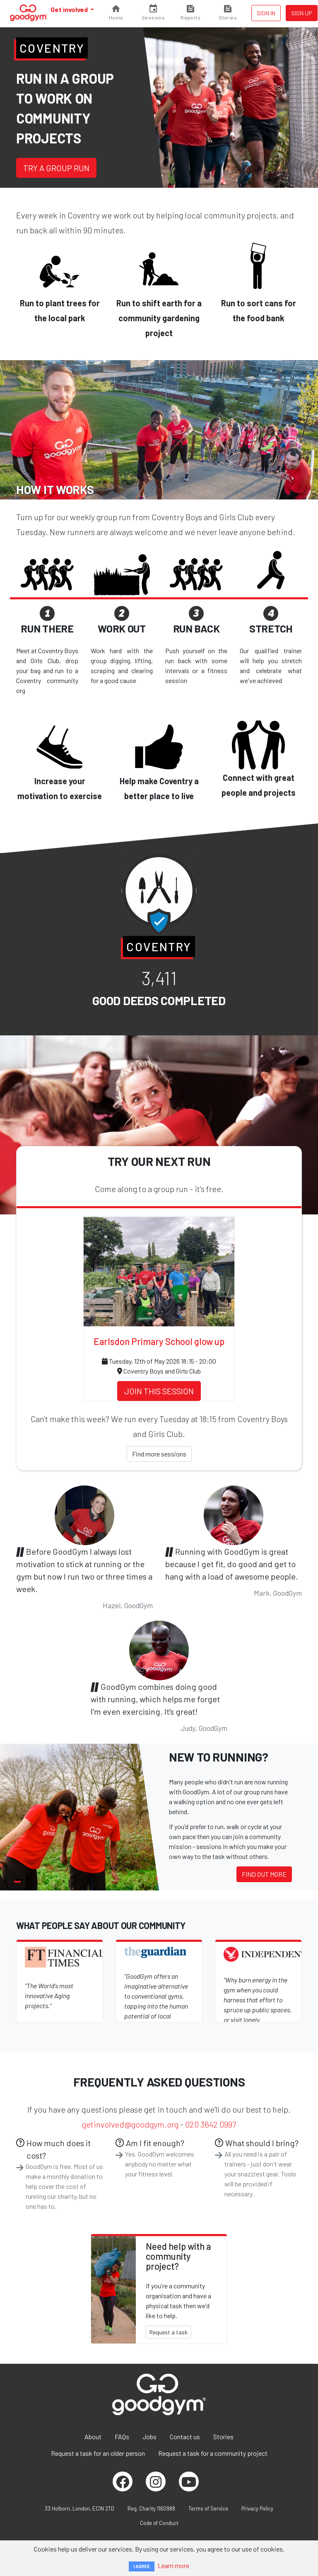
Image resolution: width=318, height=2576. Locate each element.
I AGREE (141, 2566)
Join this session (159, 1391)
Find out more (264, 1874)
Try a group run (56, 168)
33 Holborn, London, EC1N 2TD (79, 2508)
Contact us (185, 2436)
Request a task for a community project (212, 2453)
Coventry (51, 48)
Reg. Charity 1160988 (151, 2508)
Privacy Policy (257, 2508)
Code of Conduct (159, 2523)
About (92, 2436)
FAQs (122, 2436)
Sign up (301, 13)
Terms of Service (208, 2508)
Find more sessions (159, 1454)
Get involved (70, 9)
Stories (223, 2436)
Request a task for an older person (98, 2453)
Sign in (266, 13)
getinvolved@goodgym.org (130, 2124)
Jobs (149, 2436)
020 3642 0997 (210, 2124)
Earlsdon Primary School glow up (159, 1341)
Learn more (173, 2565)
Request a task (168, 2332)
